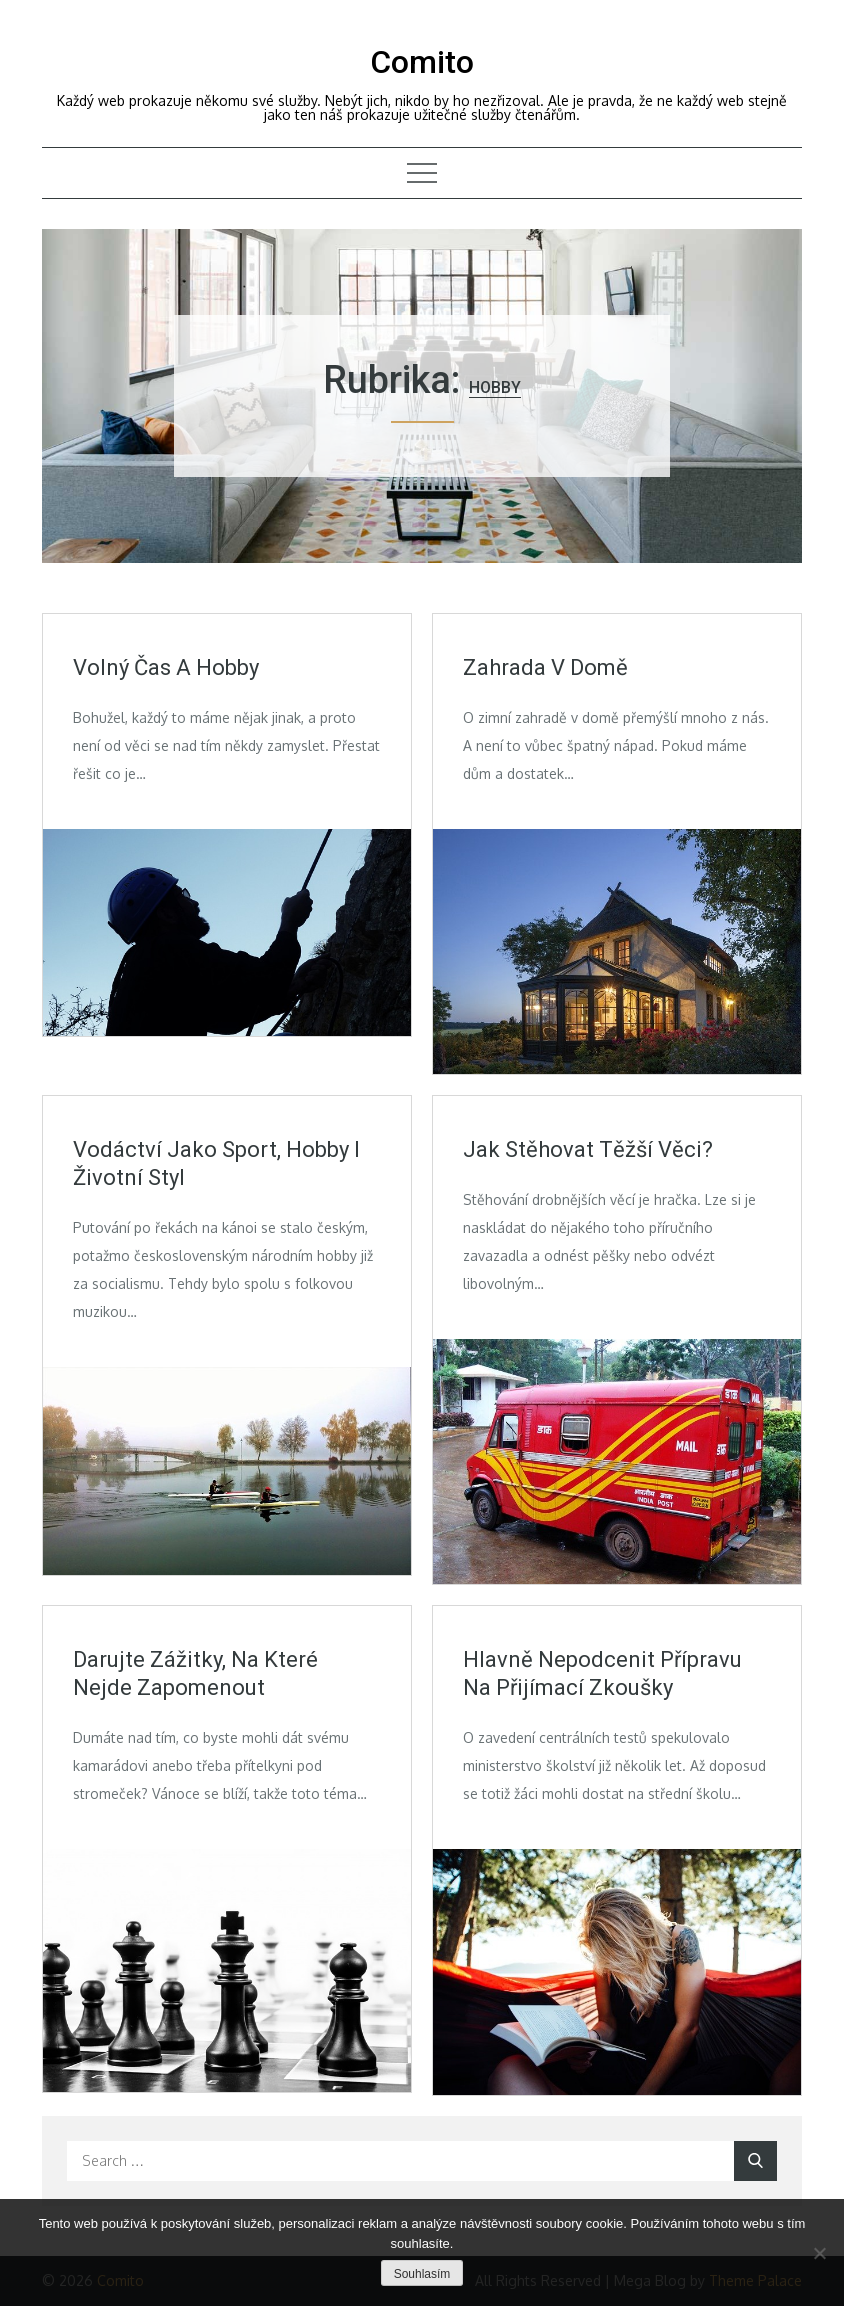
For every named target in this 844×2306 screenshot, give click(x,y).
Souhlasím (422, 2274)
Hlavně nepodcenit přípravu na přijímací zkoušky (602, 1674)
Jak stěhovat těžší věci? (588, 1149)
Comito (422, 62)
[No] (819, 2253)
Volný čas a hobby (166, 667)
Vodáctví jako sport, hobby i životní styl (216, 1164)
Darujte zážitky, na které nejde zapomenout (195, 1674)
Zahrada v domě (545, 667)
